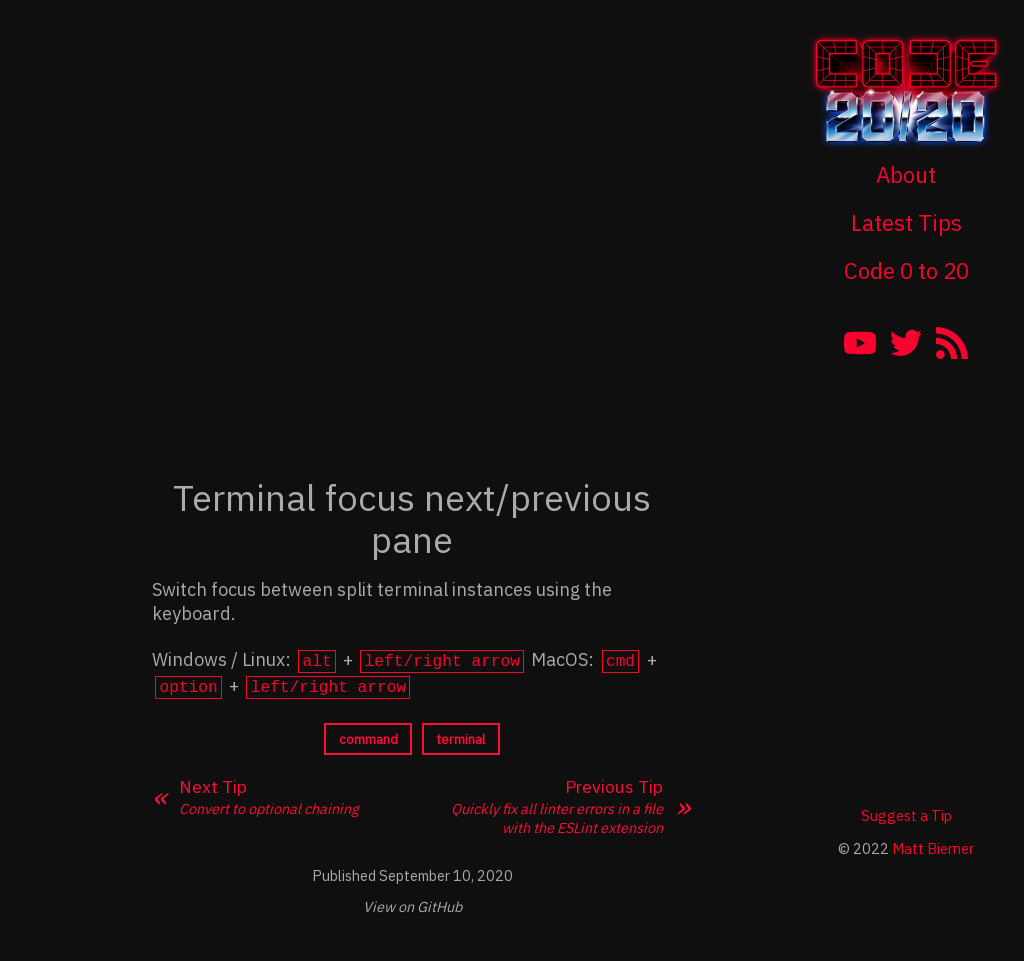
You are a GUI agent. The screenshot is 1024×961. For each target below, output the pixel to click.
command (368, 735)
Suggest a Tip (906, 812)
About (906, 174)
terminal (460, 735)
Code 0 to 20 (906, 270)
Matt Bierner (933, 845)
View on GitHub (412, 903)
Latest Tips (906, 222)
